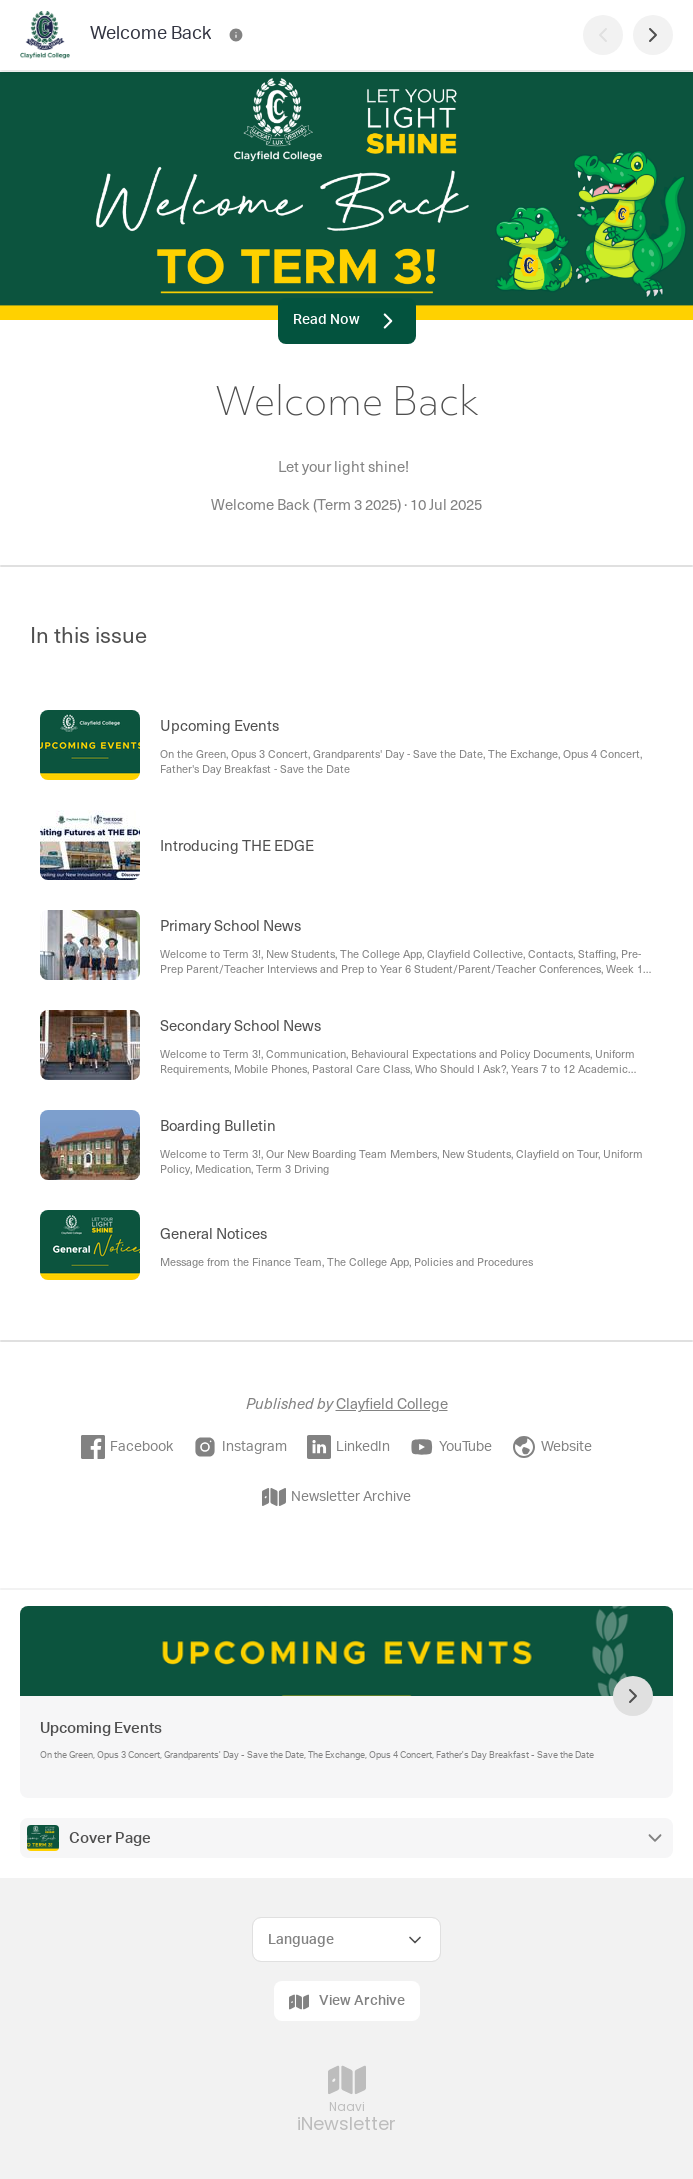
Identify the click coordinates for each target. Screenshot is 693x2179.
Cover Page (110, 1838)
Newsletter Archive (336, 1497)
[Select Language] (346, 1939)
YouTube (451, 1447)
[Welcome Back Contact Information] (236, 35)
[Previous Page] (603, 35)
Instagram (240, 1447)
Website (552, 1447)
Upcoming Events (101, 1728)
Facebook (127, 1447)
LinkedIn (348, 1447)
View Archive (347, 2002)
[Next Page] (653, 35)
